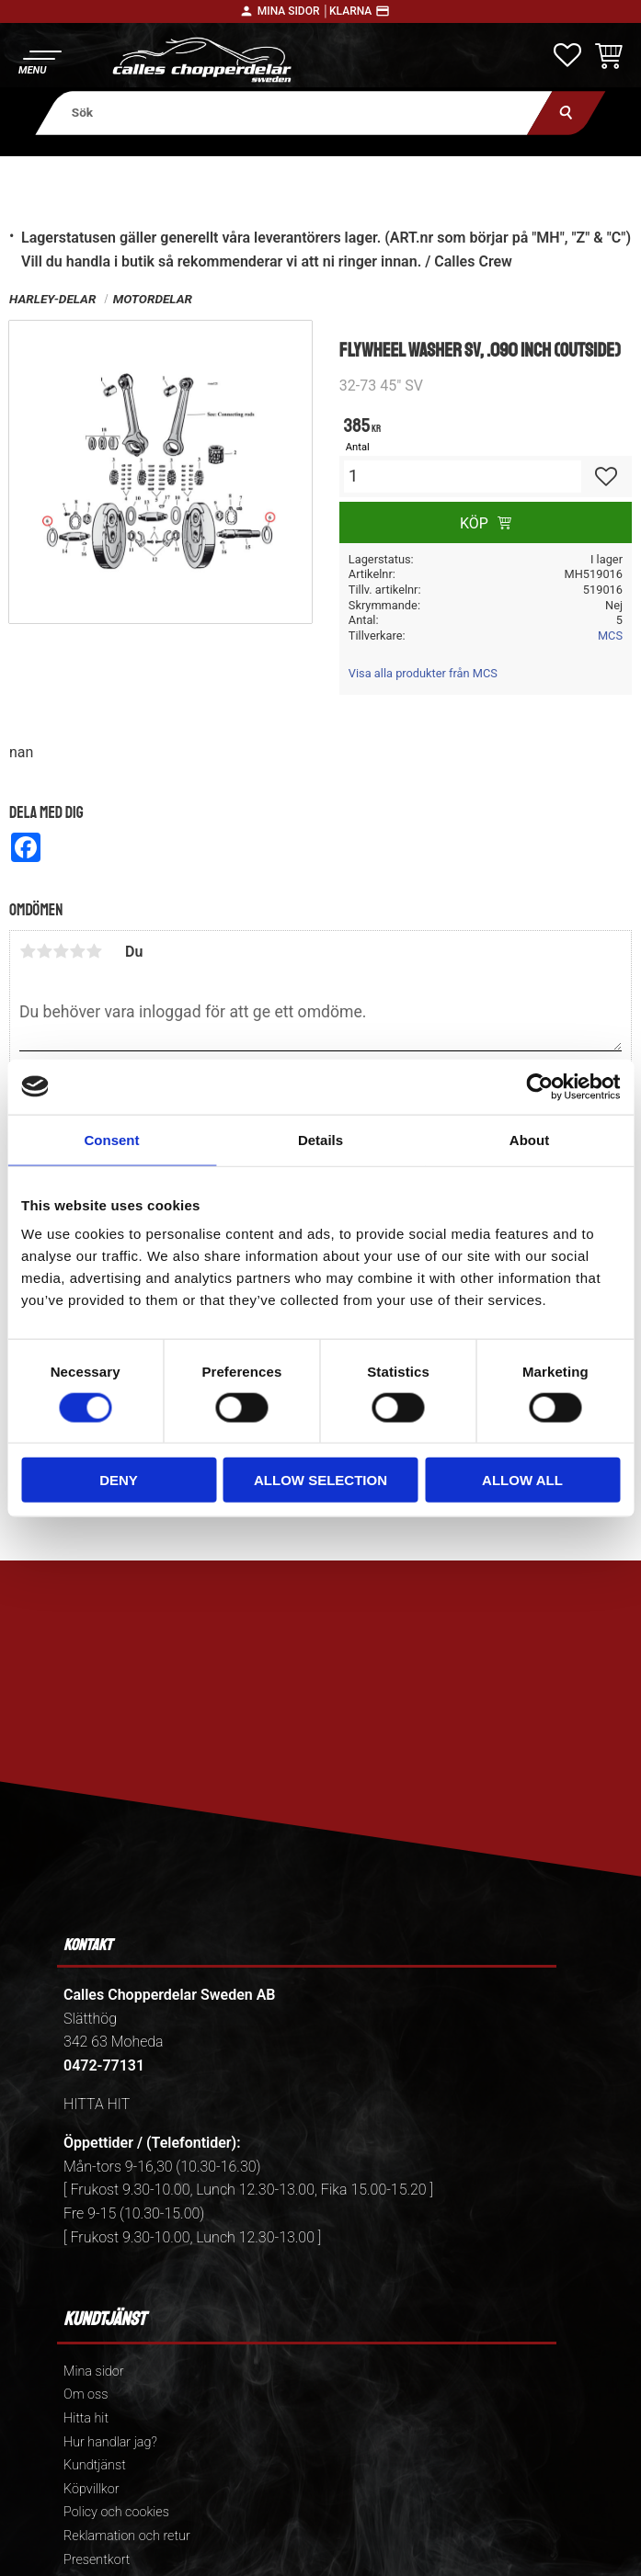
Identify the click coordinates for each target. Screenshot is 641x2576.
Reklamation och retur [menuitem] (126, 2536)
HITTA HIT (96, 2104)
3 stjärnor (60, 951)
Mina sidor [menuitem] (93, 2371)
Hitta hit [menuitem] (86, 2418)
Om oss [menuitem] (85, 2394)
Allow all (522, 1480)
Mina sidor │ (293, 11)
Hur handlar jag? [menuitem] (110, 2442)
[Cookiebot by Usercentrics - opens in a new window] (539, 1086)
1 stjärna (27, 951)
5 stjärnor (94, 951)
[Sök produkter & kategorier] (294, 112)
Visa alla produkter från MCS (423, 673)
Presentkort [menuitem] (96, 2560)
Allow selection (320, 1480)
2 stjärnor (44, 951)
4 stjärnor (77, 951)
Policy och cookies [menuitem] (116, 2512)
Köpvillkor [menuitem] (91, 2489)
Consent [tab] (112, 1139)
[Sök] (566, 112)
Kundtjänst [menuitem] (94, 2465)
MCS (610, 635)
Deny (118, 1480)
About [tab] (529, 1139)
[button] (39, 60)
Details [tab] (320, 1139)
